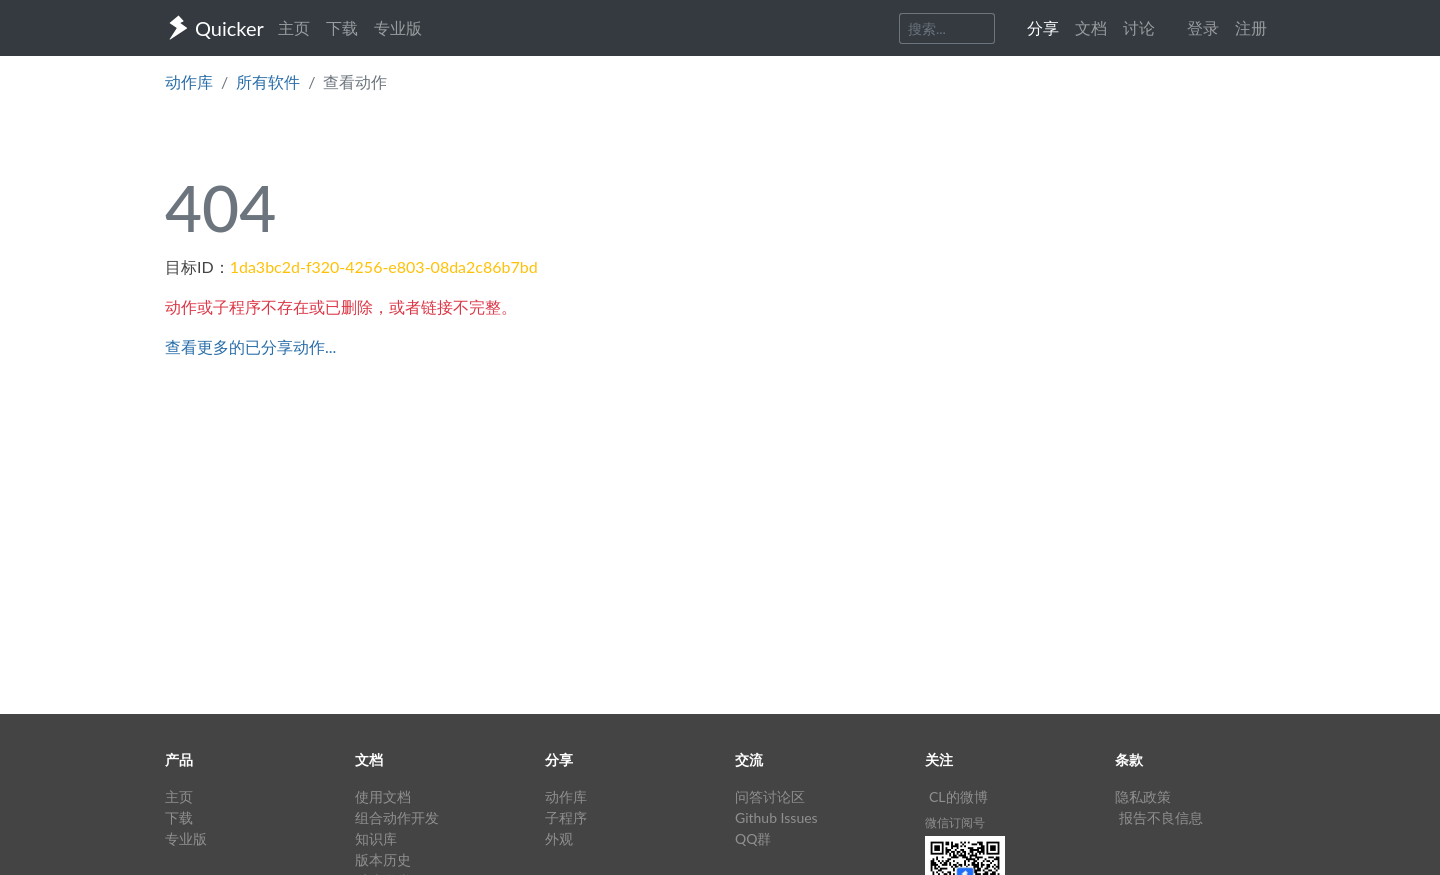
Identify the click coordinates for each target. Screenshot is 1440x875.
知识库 (376, 838)
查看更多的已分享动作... (250, 346)
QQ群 (753, 838)
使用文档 (383, 796)
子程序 (566, 817)
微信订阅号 (955, 822)
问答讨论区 (770, 796)
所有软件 (268, 81)
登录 (1203, 27)
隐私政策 (1143, 796)
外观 (559, 838)
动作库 (189, 81)
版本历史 (383, 859)
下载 (342, 27)
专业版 (398, 27)
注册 (1251, 27)
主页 (294, 27)
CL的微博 (958, 796)
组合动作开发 (397, 817)
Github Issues (776, 817)
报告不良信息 (1161, 817)
